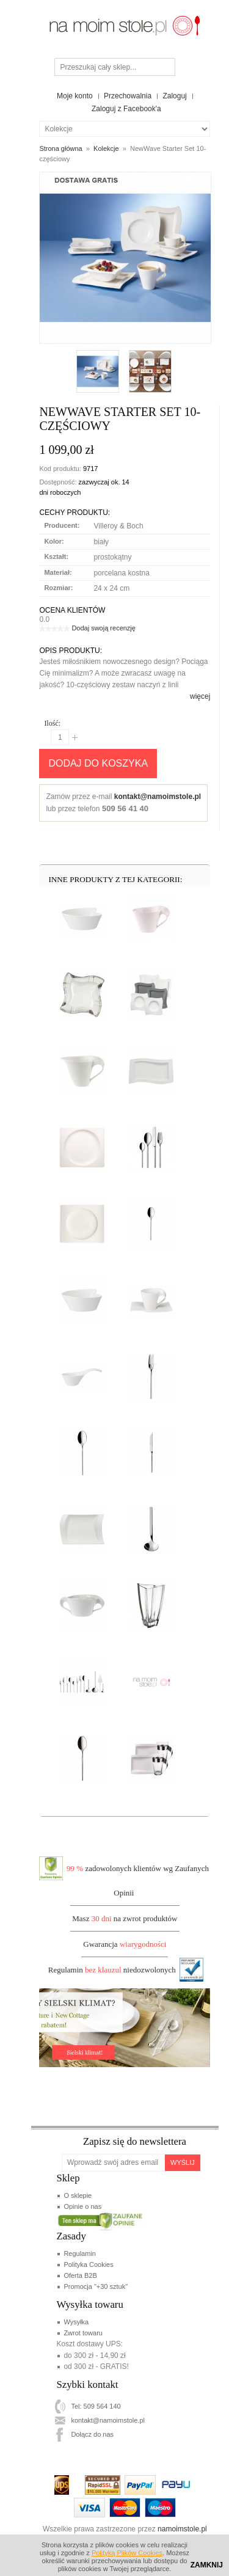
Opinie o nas (82, 2206)
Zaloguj (174, 96)
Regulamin (80, 2253)
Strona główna (60, 148)
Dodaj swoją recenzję (103, 628)
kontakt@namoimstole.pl (157, 796)
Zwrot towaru (83, 2333)
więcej (200, 696)
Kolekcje (106, 148)
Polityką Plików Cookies (127, 2552)
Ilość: (52, 723)
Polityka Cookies (88, 2264)
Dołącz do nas (92, 2434)
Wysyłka (76, 2322)
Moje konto (75, 96)
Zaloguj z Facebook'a (126, 108)
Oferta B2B (80, 2275)
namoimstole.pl (182, 2529)
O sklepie (78, 2195)
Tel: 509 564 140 (95, 2406)
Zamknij (207, 2565)
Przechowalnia (127, 96)
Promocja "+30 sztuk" (96, 2286)
